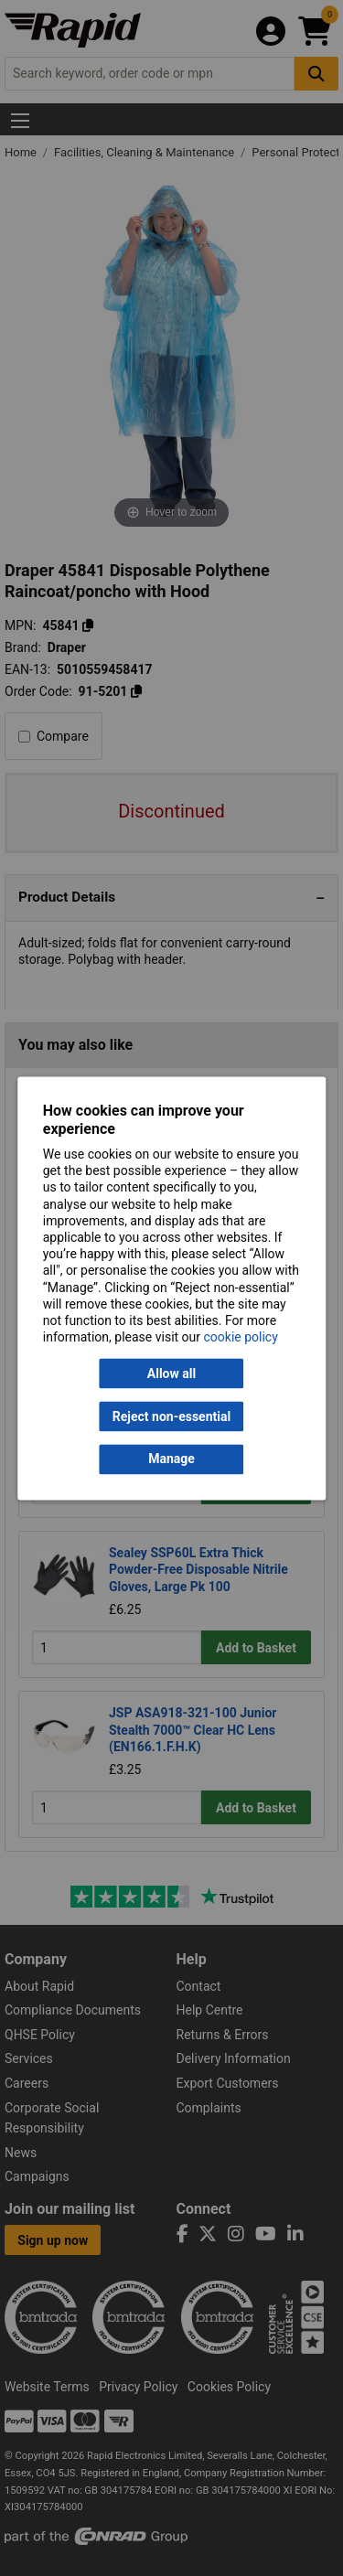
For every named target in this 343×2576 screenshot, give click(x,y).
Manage (171, 1459)
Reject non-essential (171, 1416)
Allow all (171, 1373)
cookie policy (241, 1338)
